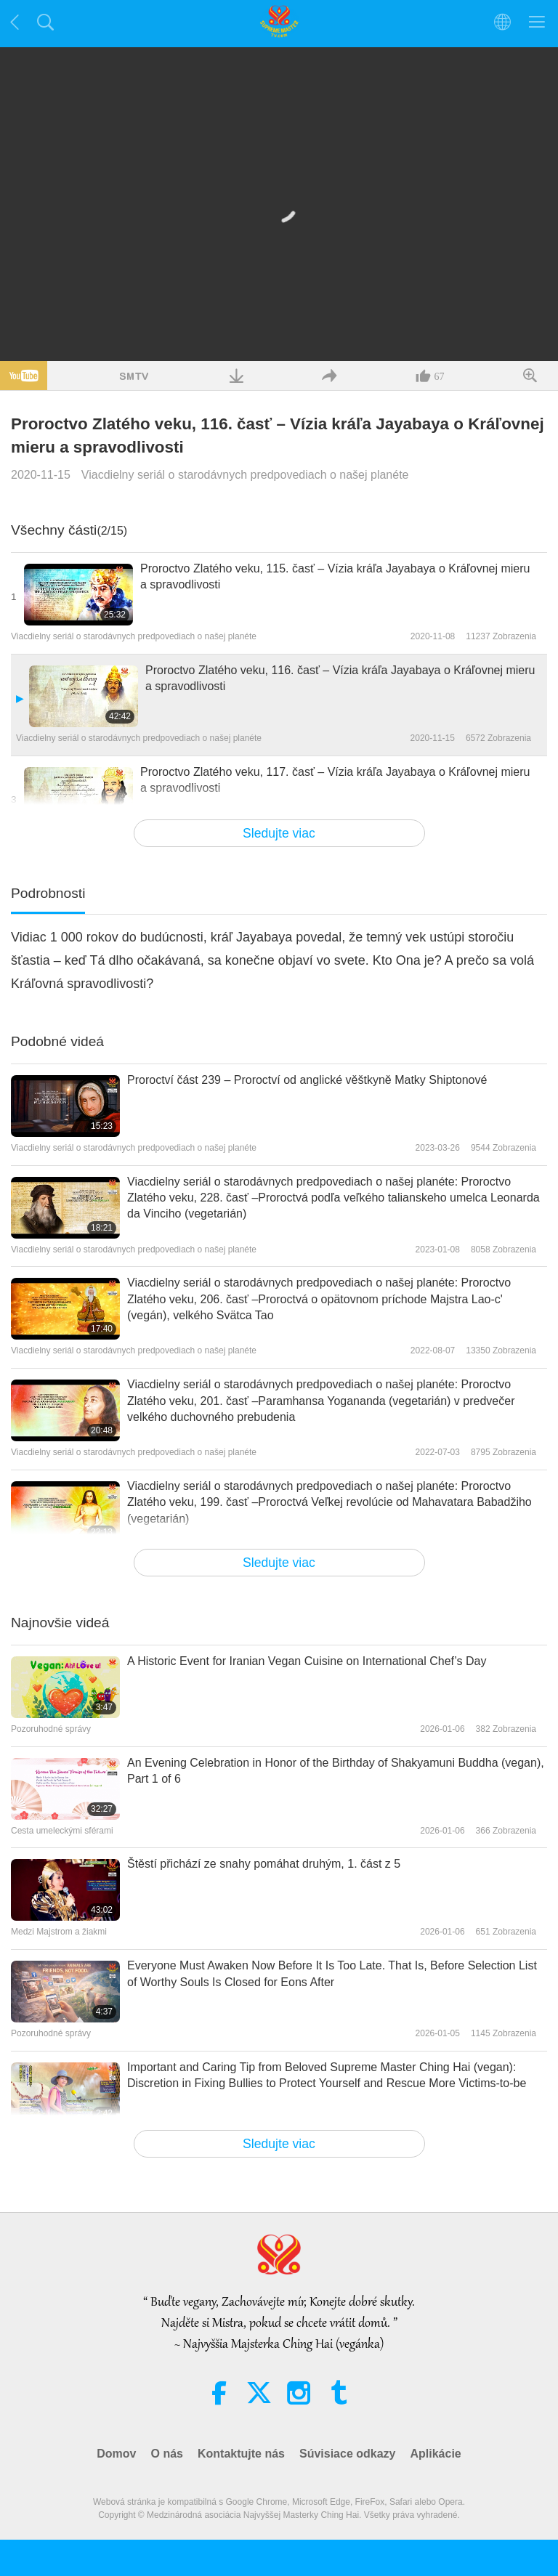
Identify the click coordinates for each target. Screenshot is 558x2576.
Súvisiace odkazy (347, 2453)
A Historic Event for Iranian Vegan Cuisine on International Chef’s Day (307, 1661)
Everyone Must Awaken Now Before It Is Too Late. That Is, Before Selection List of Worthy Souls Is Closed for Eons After (332, 1973)
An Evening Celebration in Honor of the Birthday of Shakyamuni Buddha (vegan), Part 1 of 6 (335, 1771)
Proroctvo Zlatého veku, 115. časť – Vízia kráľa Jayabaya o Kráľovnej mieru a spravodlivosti (335, 576)
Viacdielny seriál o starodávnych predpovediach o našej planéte (245, 475)
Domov (116, 2453)
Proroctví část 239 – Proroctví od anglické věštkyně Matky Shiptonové (307, 1080)
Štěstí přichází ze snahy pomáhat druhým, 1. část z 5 (263, 1864)
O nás (166, 2453)
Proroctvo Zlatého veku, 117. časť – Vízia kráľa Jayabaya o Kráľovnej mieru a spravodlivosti (335, 780)
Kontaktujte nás (241, 2453)
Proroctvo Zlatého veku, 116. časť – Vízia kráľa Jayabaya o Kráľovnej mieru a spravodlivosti (340, 678)
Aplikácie (435, 2453)
